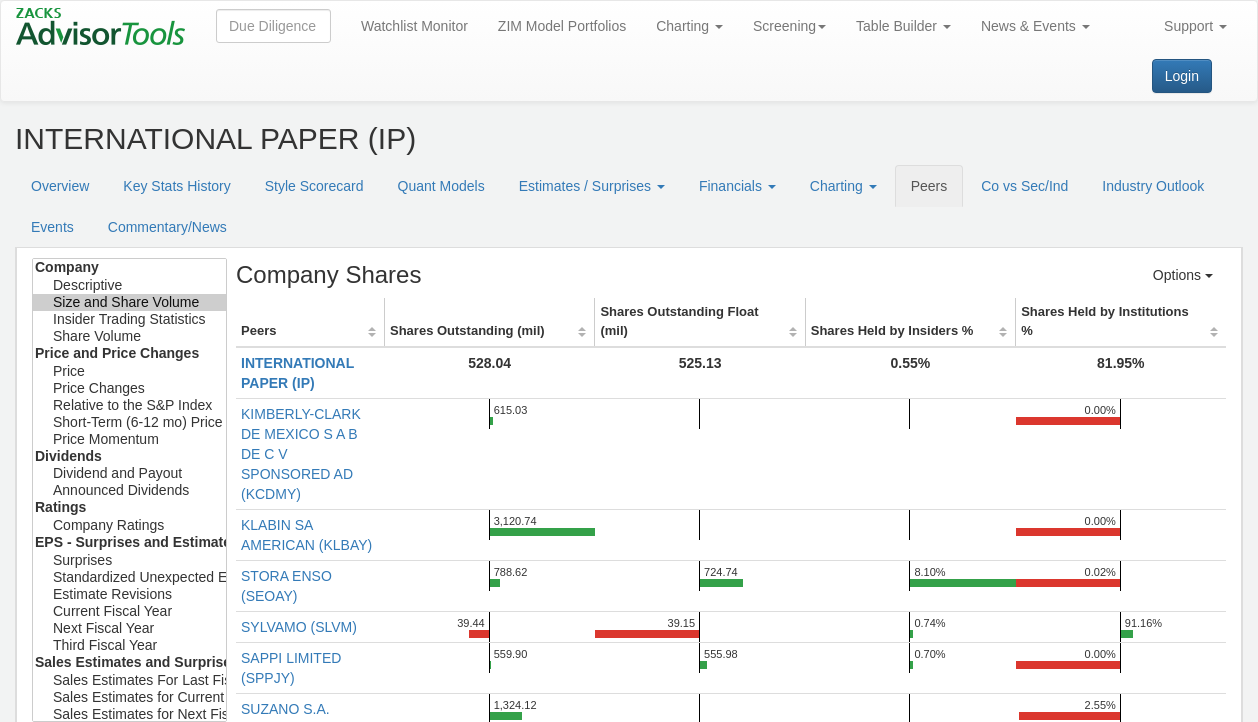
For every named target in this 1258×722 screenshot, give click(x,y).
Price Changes (129, 388)
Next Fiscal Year (129, 628)
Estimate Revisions (129, 594)
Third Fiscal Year (129, 645)
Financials (737, 186)
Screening (789, 26)
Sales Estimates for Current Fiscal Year (129, 697)
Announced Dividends (129, 490)
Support (1195, 26)
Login (1182, 76)
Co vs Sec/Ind (1024, 186)
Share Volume (129, 336)
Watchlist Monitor (414, 26)
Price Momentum (129, 439)
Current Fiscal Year (129, 611)
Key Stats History (176, 186)
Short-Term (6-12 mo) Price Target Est (129, 422)
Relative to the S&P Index (129, 405)
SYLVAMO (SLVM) (299, 627)
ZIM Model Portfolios (562, 26)
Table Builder (903, 26)
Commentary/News (167, 227)
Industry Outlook (1153, 186)
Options (1183, 275)
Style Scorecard (314, 186)
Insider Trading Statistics (129, 319)
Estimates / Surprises (592, 186)
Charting (689, 26)
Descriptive (129, 285)
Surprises (129, 560)
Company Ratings (129, 525)
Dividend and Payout (129, 473)
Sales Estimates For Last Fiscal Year (129, 680)
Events (52, 227)
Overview (60, 186)
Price (129, 371)
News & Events (1035, 26)
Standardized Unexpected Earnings (129, 577)
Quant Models (441, 186)
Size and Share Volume (129, 302)
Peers (929, 186)
